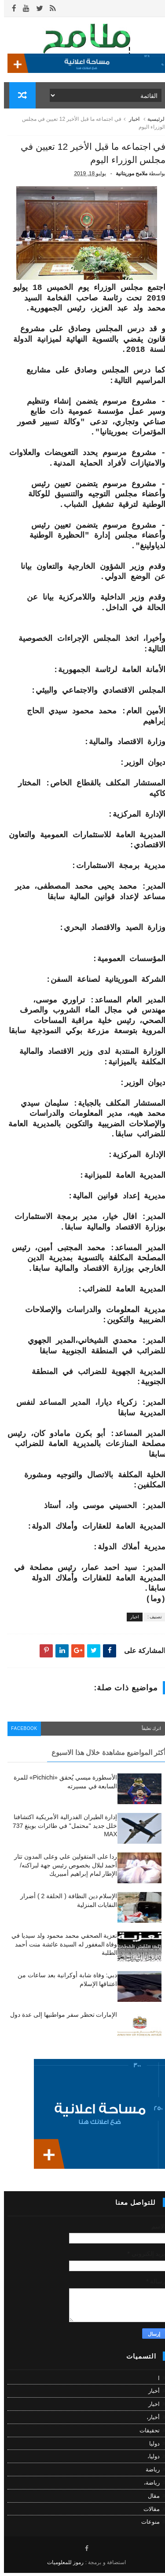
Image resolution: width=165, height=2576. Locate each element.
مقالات (147, 2512)
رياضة (149, 2472)
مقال (150, 2499)
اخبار (130, 122)
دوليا (150, 2446)
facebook (22, 1732)
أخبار (150, 2394)
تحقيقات (146, 2433)
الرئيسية (152, 122)
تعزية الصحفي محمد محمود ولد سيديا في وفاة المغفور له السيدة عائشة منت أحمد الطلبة (60, 1947)
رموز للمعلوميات (61, 2565)
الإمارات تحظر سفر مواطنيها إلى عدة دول (59, 2017)
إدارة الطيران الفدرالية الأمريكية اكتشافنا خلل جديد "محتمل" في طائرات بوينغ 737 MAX (61, 1828)
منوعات (146, 2525)
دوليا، (149, 2459)
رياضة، (148, 2485)
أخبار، (149, 2420)
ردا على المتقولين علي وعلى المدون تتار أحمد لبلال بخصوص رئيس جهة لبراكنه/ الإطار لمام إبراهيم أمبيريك (61, 1868)
